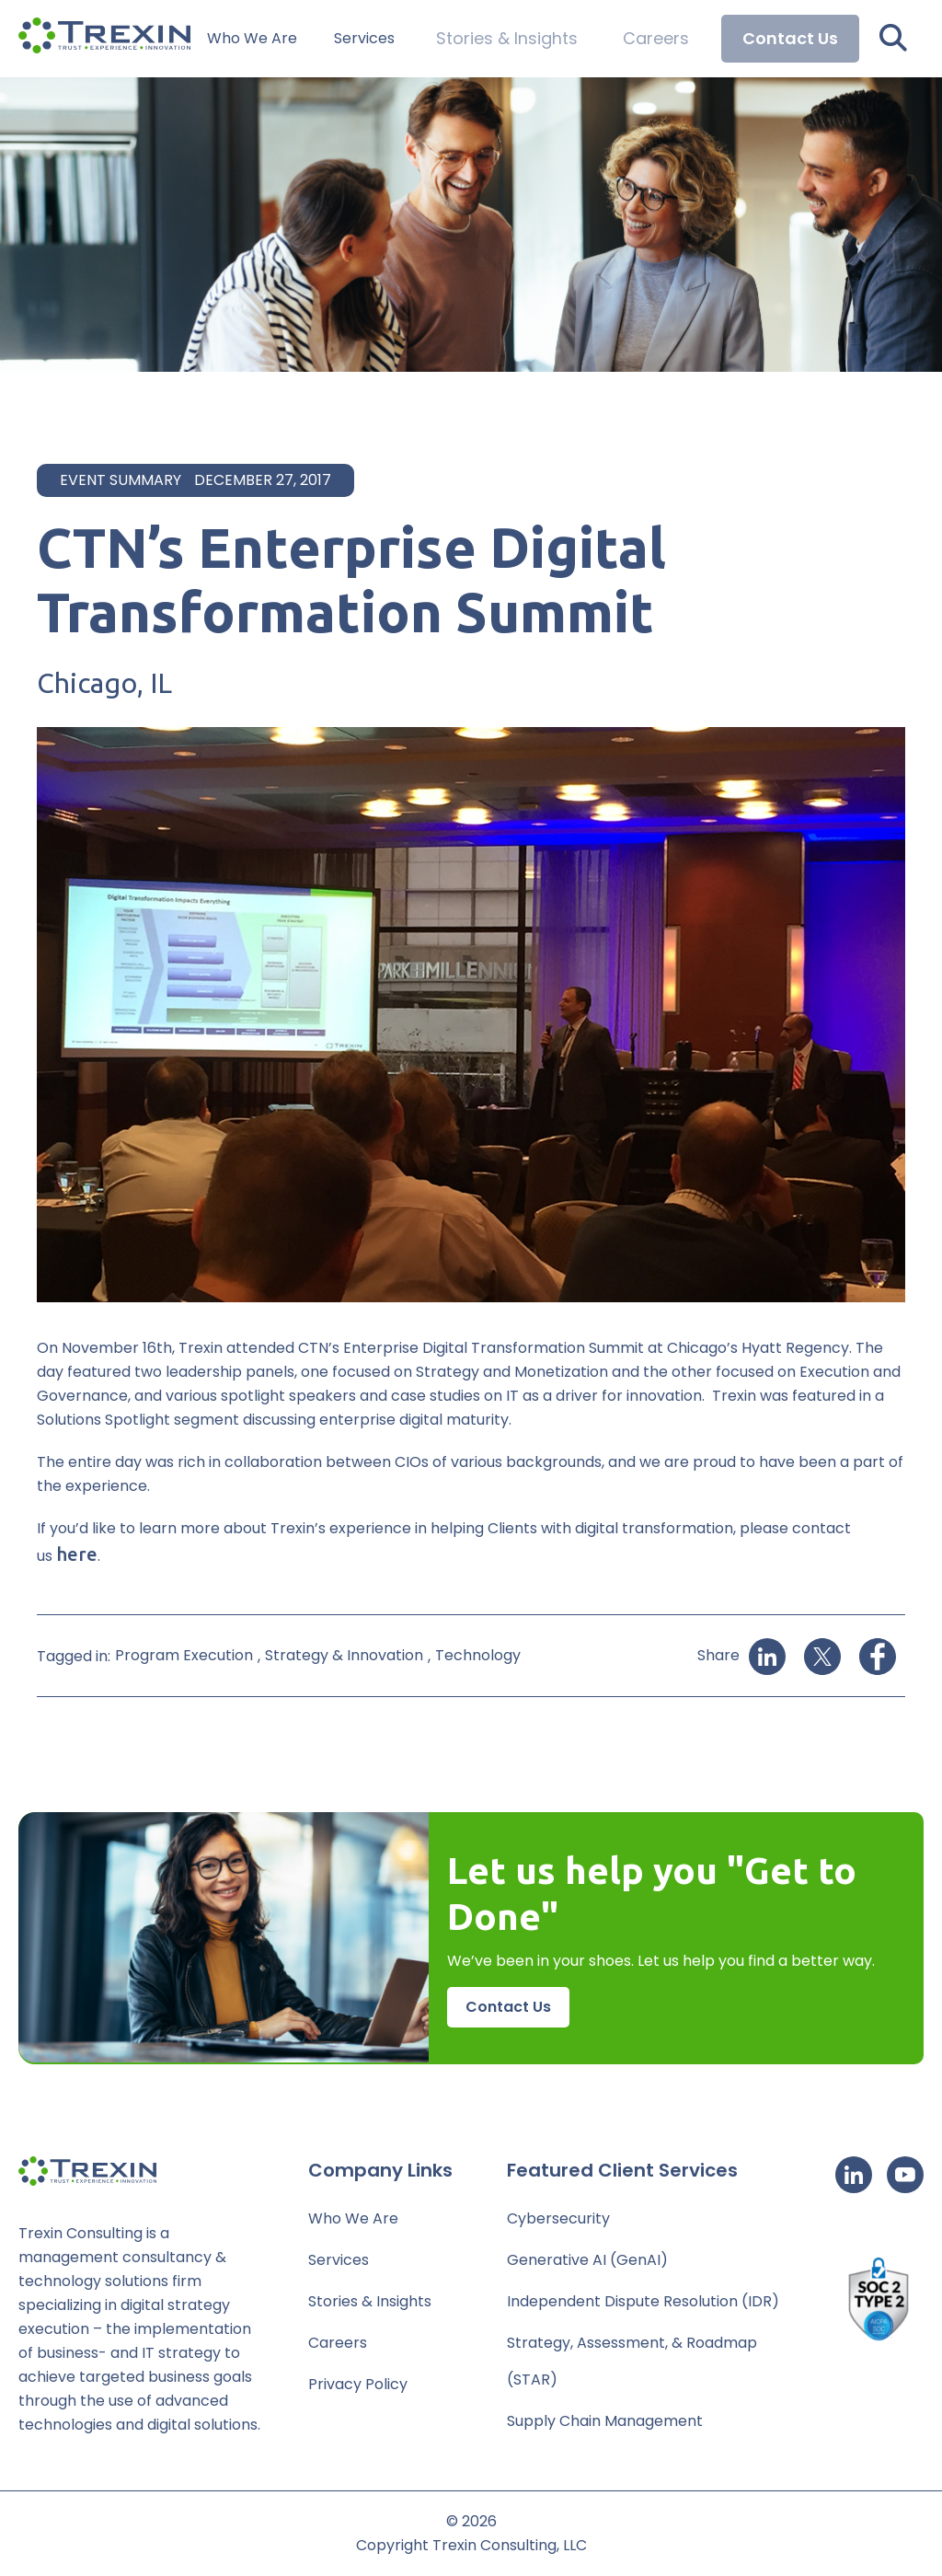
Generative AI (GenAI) (587, 2259)
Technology (478, 1655)
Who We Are (295, 39)
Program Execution (184, 1655)
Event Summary (120, 480)
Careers (664, 39)
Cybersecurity (558, 2218)
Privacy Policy (358, 2384)
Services (407, 39)
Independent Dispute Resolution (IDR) (643, 2301)
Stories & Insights (536, 39)
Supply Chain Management (605, 2421)
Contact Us (790, 38)
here (77, 1554)
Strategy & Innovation (344, 1655)
